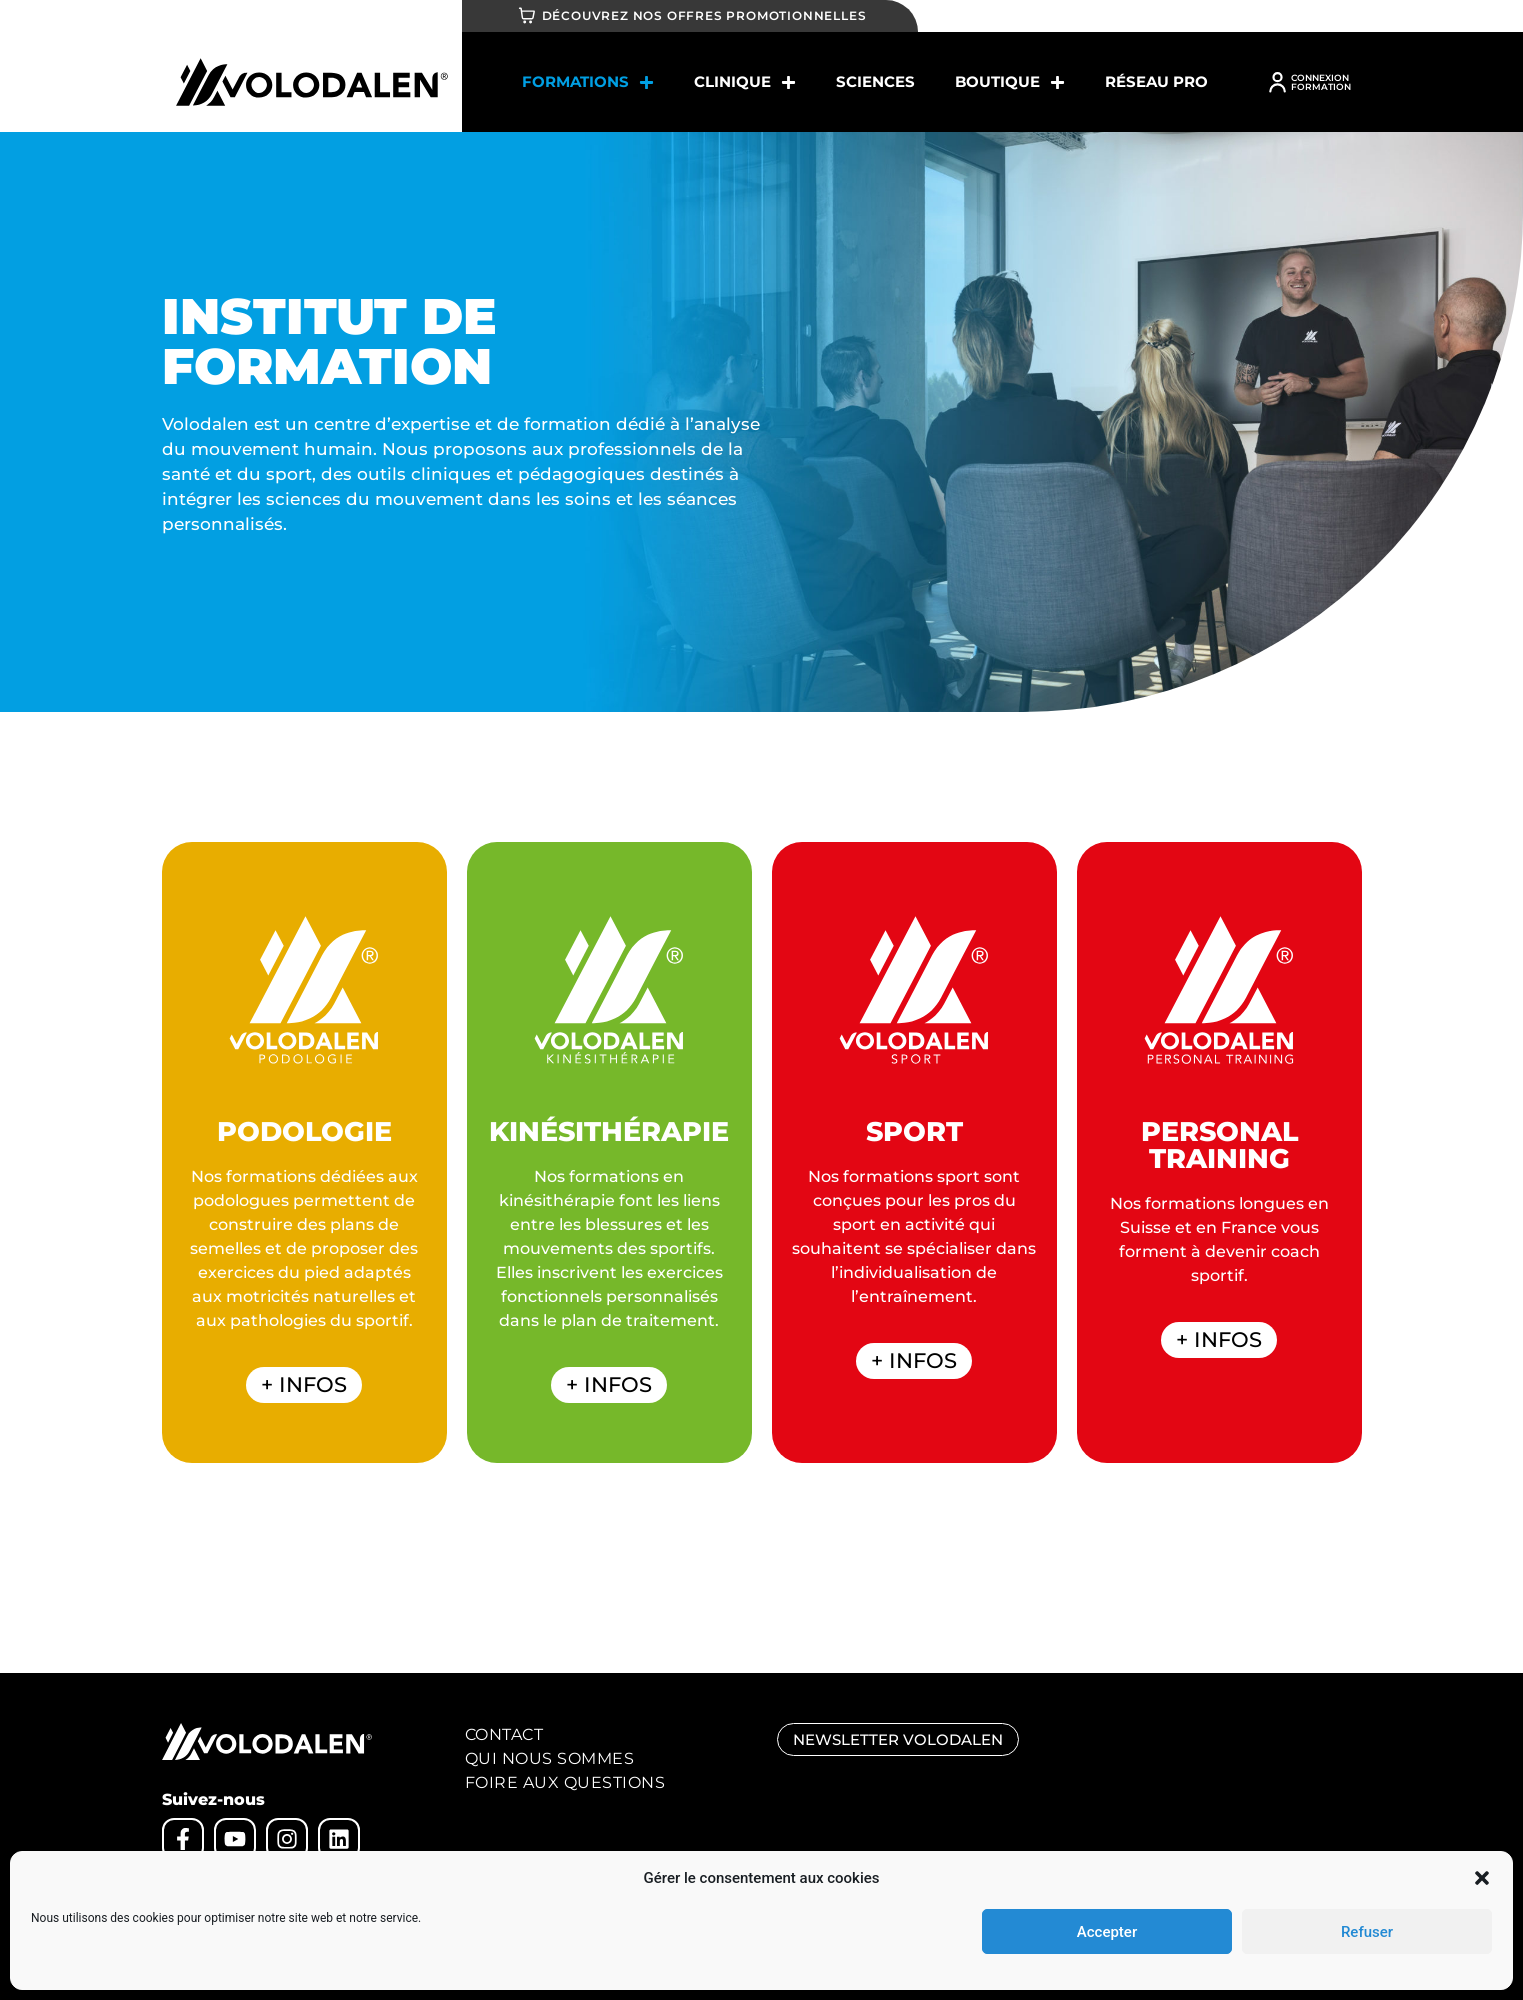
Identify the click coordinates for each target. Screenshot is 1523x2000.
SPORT (914, 1131)
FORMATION (1321, 86)
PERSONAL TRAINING (1219, 1145)
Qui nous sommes (550, 1758)
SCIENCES (875, 81)
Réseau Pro (1156, 81)
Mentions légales (212, 1908)
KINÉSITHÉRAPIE (609, 1131)
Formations (588, 82)
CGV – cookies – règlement (360, 1908)
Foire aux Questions (565, 1782)
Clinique (745, 82)
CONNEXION (1320, 77)
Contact (504, 1734)
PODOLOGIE (304, 1131)
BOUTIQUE (1010, 82)
